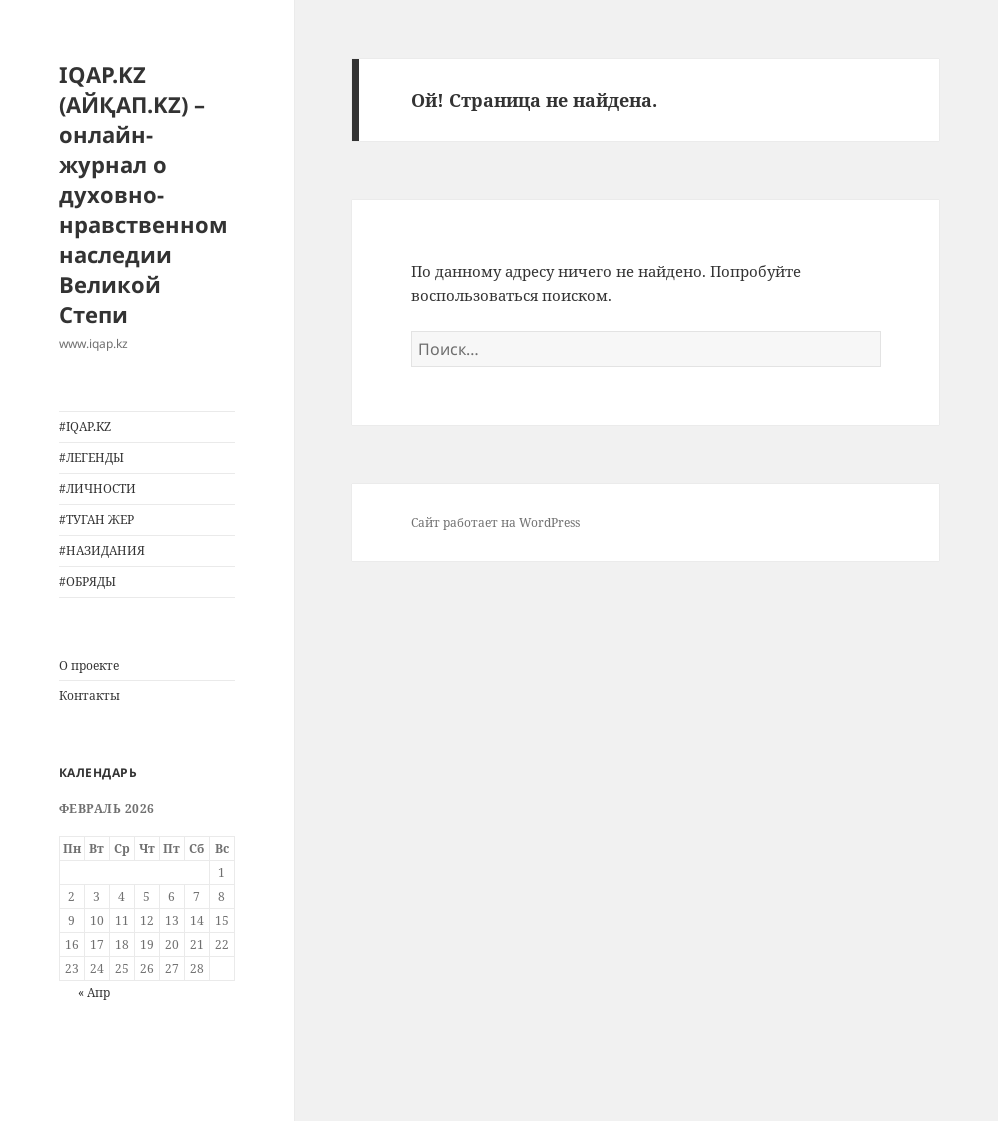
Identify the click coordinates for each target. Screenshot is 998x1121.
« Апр (94, 992)
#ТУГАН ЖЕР (96, 519)
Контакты (89, 695)
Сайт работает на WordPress (495, 522)
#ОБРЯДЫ (87, 581)
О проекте (89, 665)
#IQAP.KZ (85, 426)
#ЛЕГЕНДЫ (91, 457)
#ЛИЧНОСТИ (97, 488)
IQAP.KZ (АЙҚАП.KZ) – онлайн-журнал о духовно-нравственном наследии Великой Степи (143, 194)
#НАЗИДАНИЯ (102, 550)
